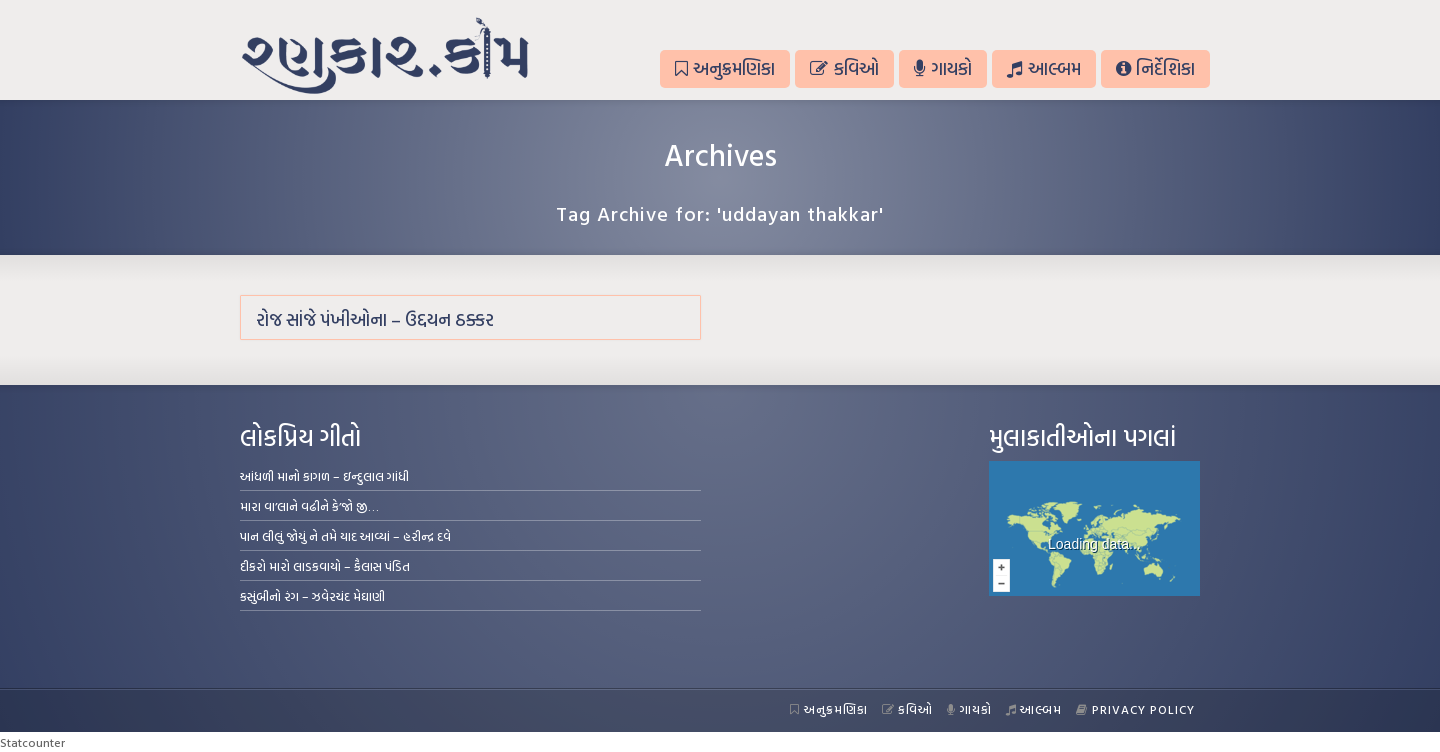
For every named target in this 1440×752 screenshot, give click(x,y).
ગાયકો (943, 68)
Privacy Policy (1135, 709)
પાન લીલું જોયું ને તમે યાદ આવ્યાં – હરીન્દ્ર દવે (345, 536)
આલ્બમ (1043, 68)
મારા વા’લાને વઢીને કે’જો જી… (309, 506)
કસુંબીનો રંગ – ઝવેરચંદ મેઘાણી (312, 596)
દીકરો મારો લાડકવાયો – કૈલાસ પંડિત (325, 566)
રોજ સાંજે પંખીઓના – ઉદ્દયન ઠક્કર (375, 319)
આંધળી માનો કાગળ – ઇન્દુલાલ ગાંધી (324, 476)
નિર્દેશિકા (1155, 68)
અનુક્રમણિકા (725, 68)
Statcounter (32, 742)
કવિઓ (844, 68)
